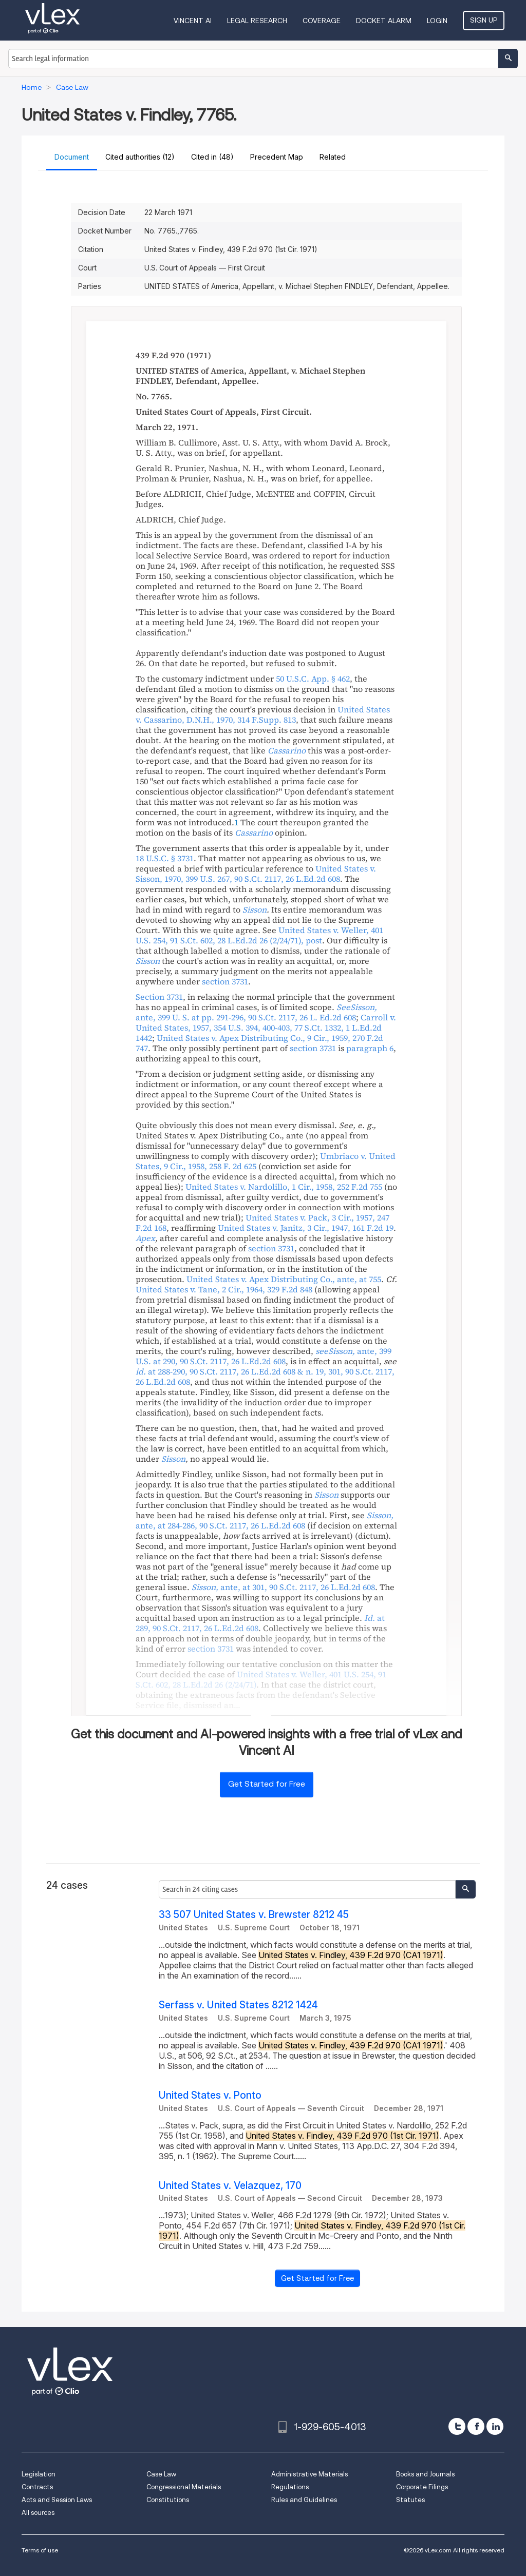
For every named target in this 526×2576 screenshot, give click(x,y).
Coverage (322, 20)
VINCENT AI (193, 20)
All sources (38, 2512)
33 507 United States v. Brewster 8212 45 (254, 1915)
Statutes (410, 2500)
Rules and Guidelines (304, 2500)
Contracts (37, 2487)
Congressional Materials (183, 2487)
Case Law (161, 2474)
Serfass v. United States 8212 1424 (238, 2005)
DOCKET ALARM (383, 20)
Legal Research (257, 20)
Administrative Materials (309, 2474)
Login (437, 20)
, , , (263, 714)
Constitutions (167, 2500)
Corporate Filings (422, 2487)
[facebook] (475, 2426)
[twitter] (456, 2426)
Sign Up (483, 20)
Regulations (290, 2487)
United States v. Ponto (210, 2095)
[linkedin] (494, 2426)
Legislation (38, 2474)
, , (264, 1520)
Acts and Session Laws (57, 2500)
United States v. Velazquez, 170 (230, 2186)
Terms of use (40, 2550)
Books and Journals (425, 2474)
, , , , (256, 873)
